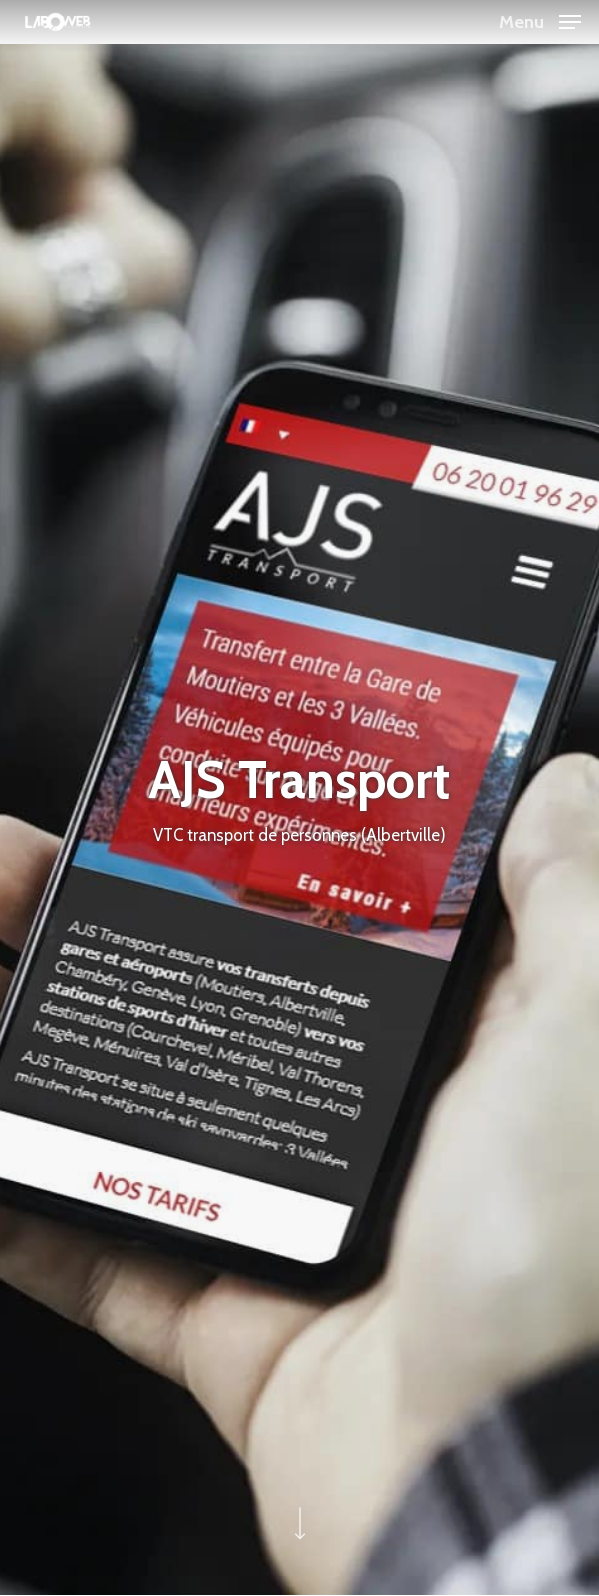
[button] (540, 20)
